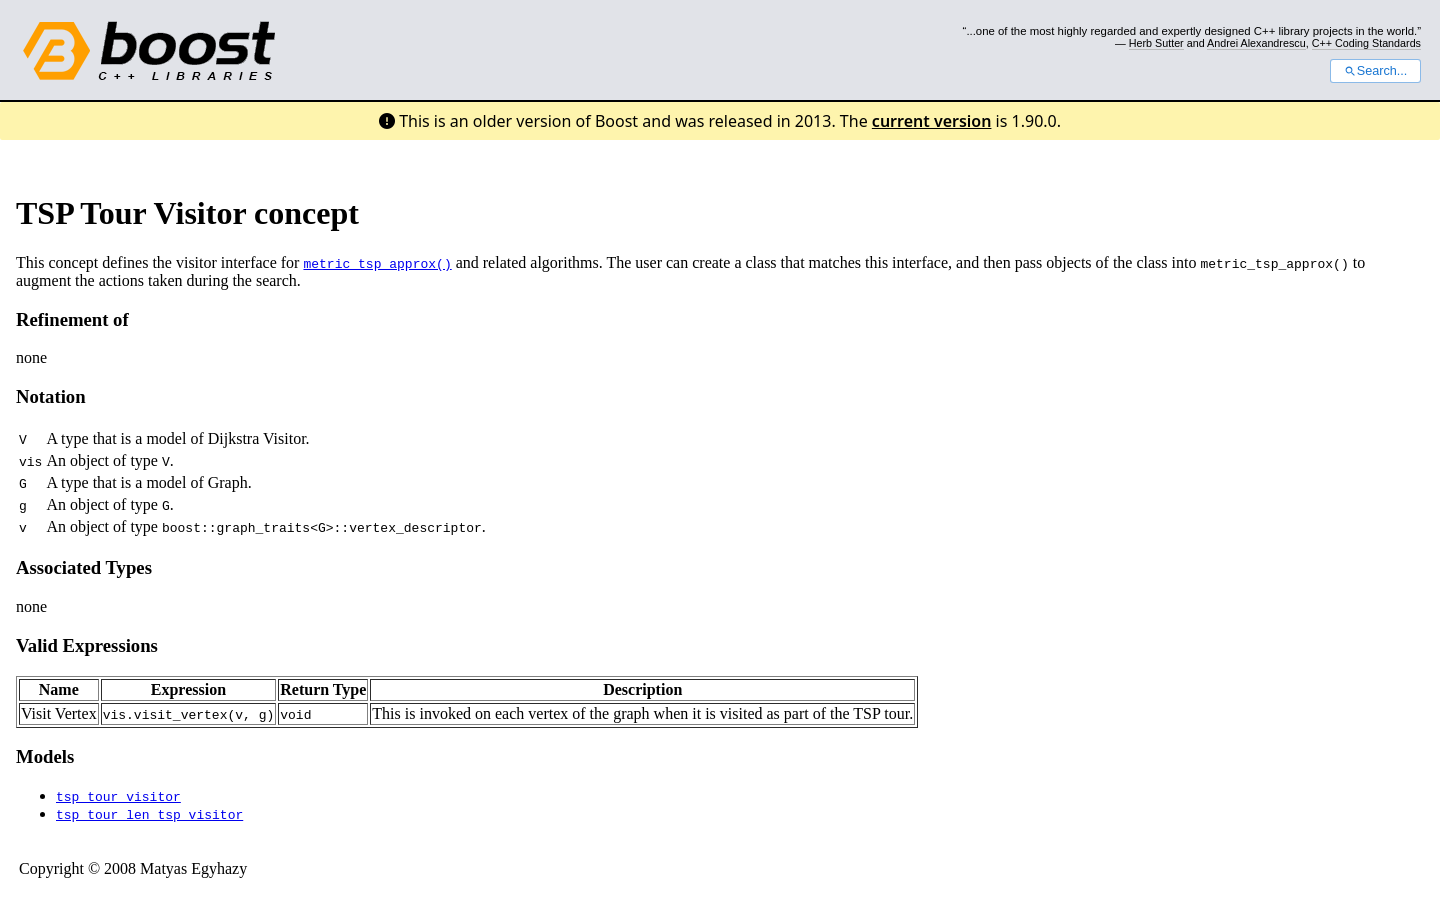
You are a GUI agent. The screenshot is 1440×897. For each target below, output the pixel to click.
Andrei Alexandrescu (1256, 43)
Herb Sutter (1156, 43)
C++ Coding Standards (1366, 43)
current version (932, 121)
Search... (1375, 71)
